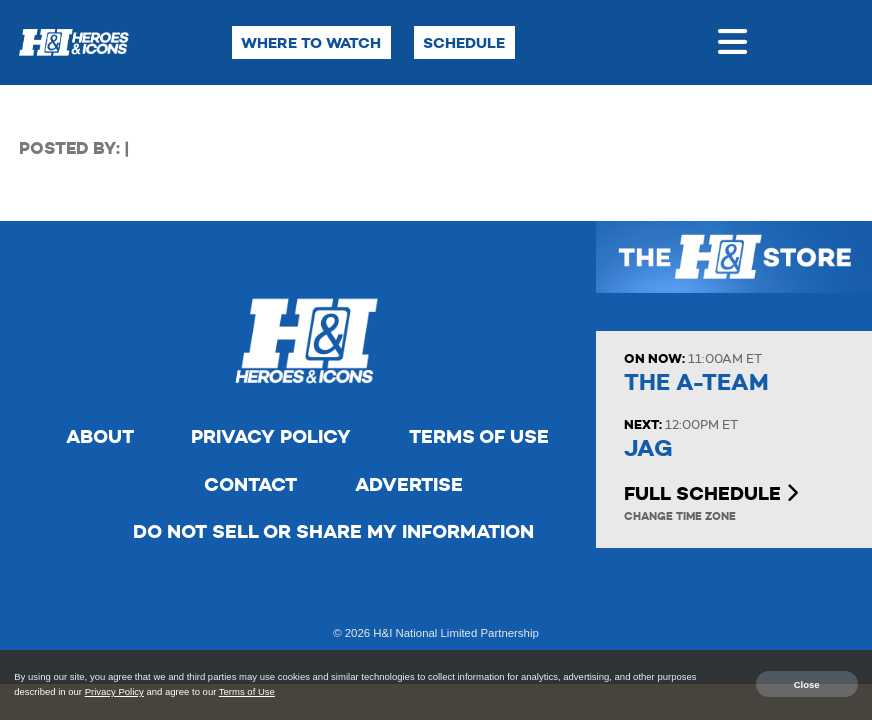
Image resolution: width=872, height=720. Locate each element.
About (100, 436)
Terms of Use (479, 436)
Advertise (409, 484)
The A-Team (696, 382)
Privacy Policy (271, 436)
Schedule (464, 42)
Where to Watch (311, 42)
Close (807, 683)
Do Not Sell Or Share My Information (333, 531)
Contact (250, 484)
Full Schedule (711, 493)
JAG (648, 448)
